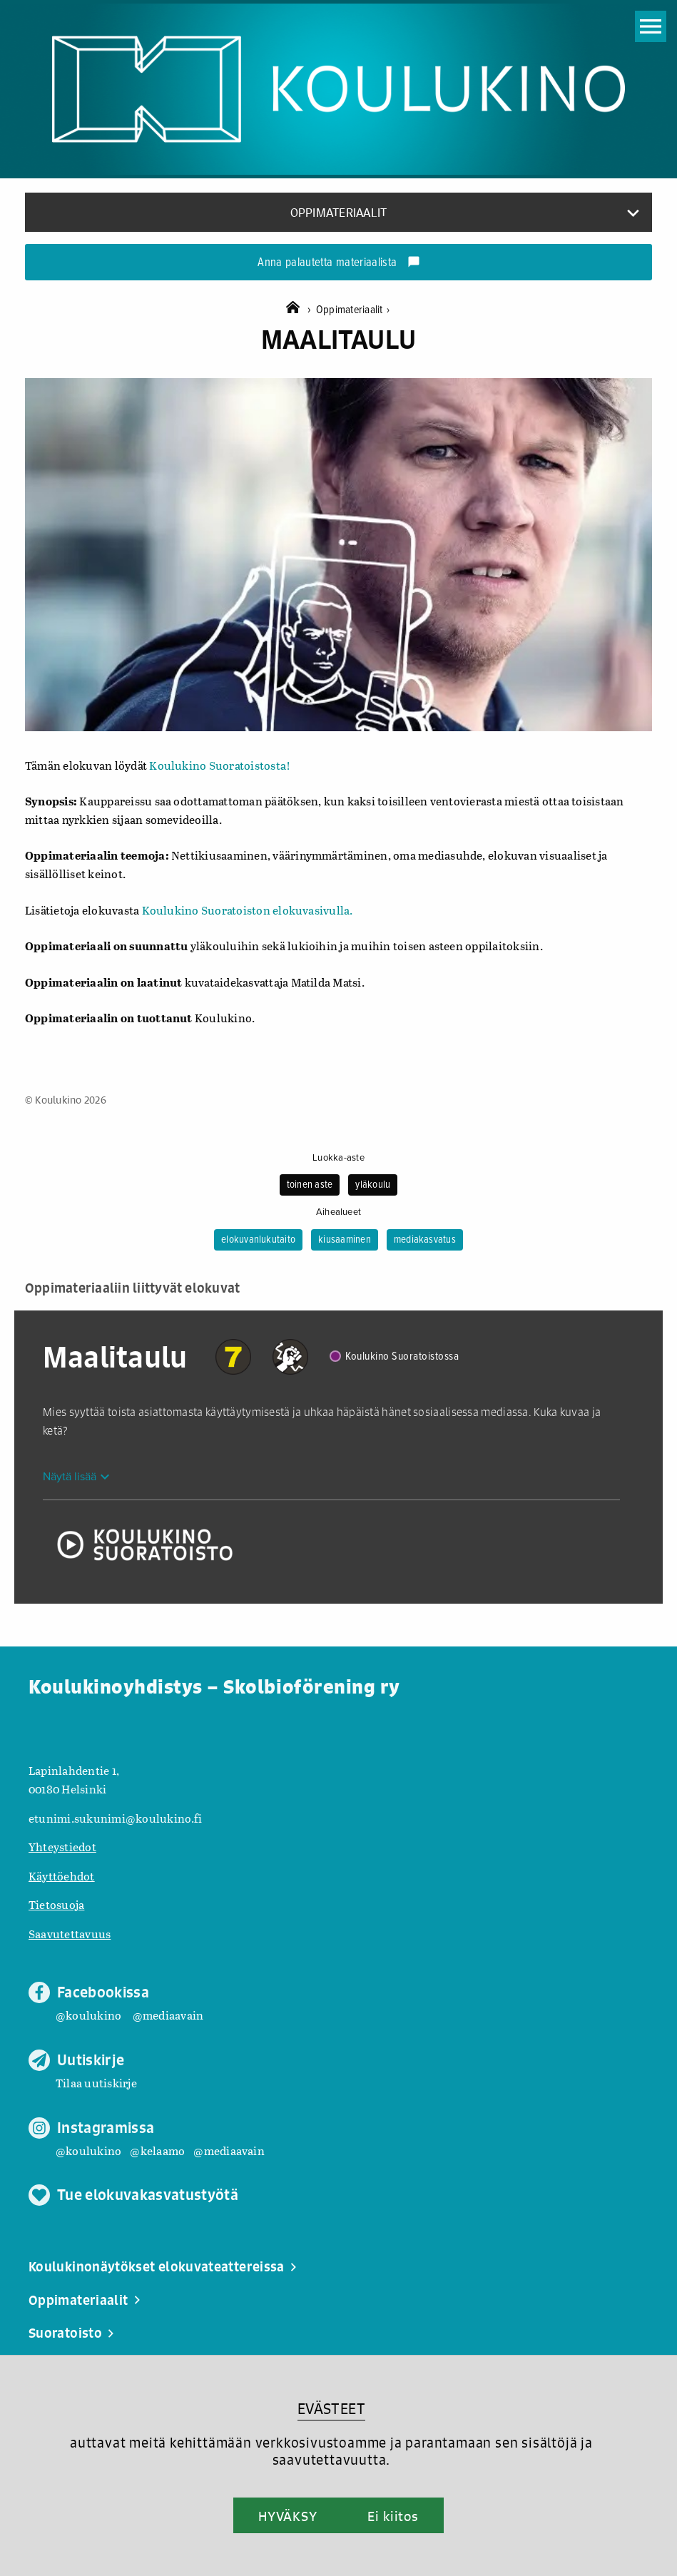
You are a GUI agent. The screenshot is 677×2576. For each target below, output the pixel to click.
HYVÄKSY (287, 2516)
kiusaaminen (344, 1240)
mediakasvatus (425, 1240)
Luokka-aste (338, 1158)
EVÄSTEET (331, 2409)
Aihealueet (338, 1212)
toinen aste (310, 1185)
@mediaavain (168, 2015)
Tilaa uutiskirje (96, 2082)
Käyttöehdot (62, 1876)
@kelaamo (157, 2150)
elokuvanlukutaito (258, 1240)
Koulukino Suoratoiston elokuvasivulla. (247, 910)
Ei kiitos (393, 2516)
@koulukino (88, 2015)
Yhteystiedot (62, 1846)
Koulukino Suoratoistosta (216, 765)
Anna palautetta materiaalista (338, 263)
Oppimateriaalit (353, 309)
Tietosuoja (56, 1904)
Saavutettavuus (70, 1933)
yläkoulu (372, 1185)
